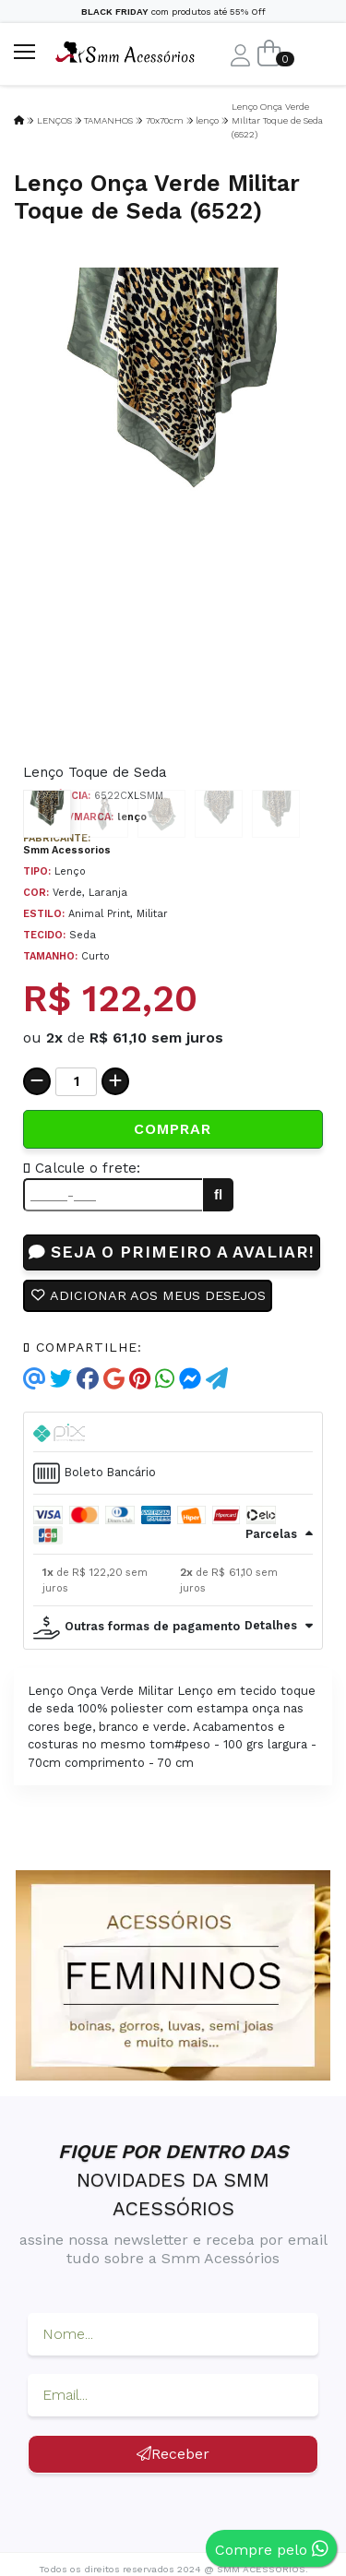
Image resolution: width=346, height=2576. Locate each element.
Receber (173, 2454)
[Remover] (37, 1081)
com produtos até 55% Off (173, 11)
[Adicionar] (115, 1081)
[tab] (173, 1432)
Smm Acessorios (67, 850)
